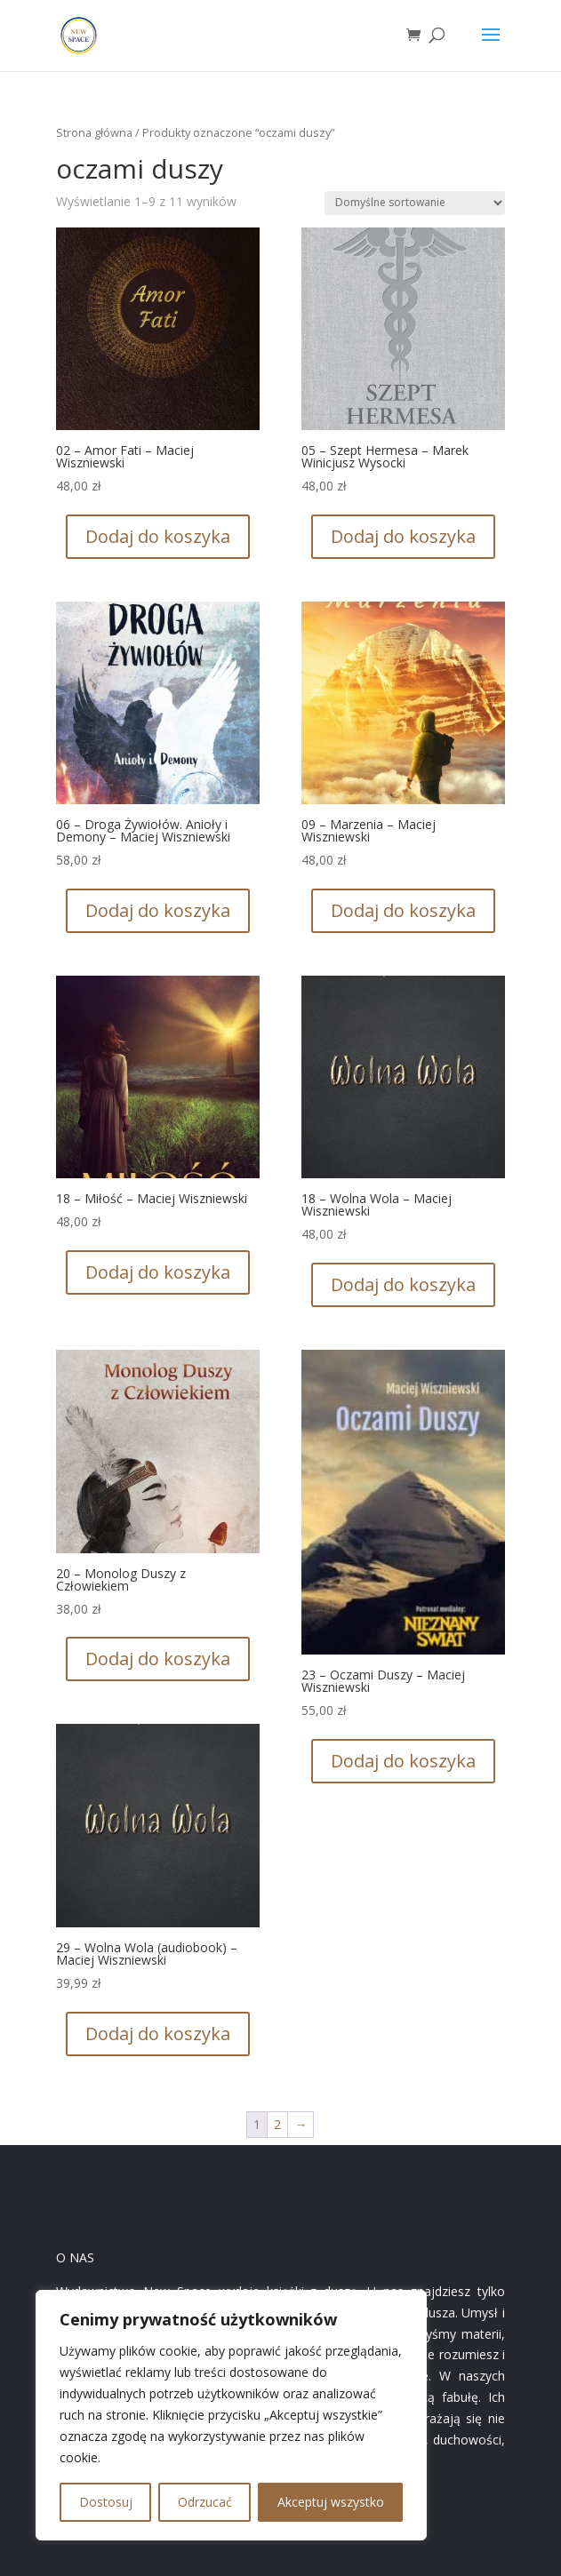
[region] (231, 2415)
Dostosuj (105, 2501)
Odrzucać (205, 2501)
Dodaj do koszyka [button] (157, 536)
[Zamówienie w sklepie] (415, 203)
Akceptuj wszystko (330, 2501)
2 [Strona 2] (277, 2124)
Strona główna (94, 132)
